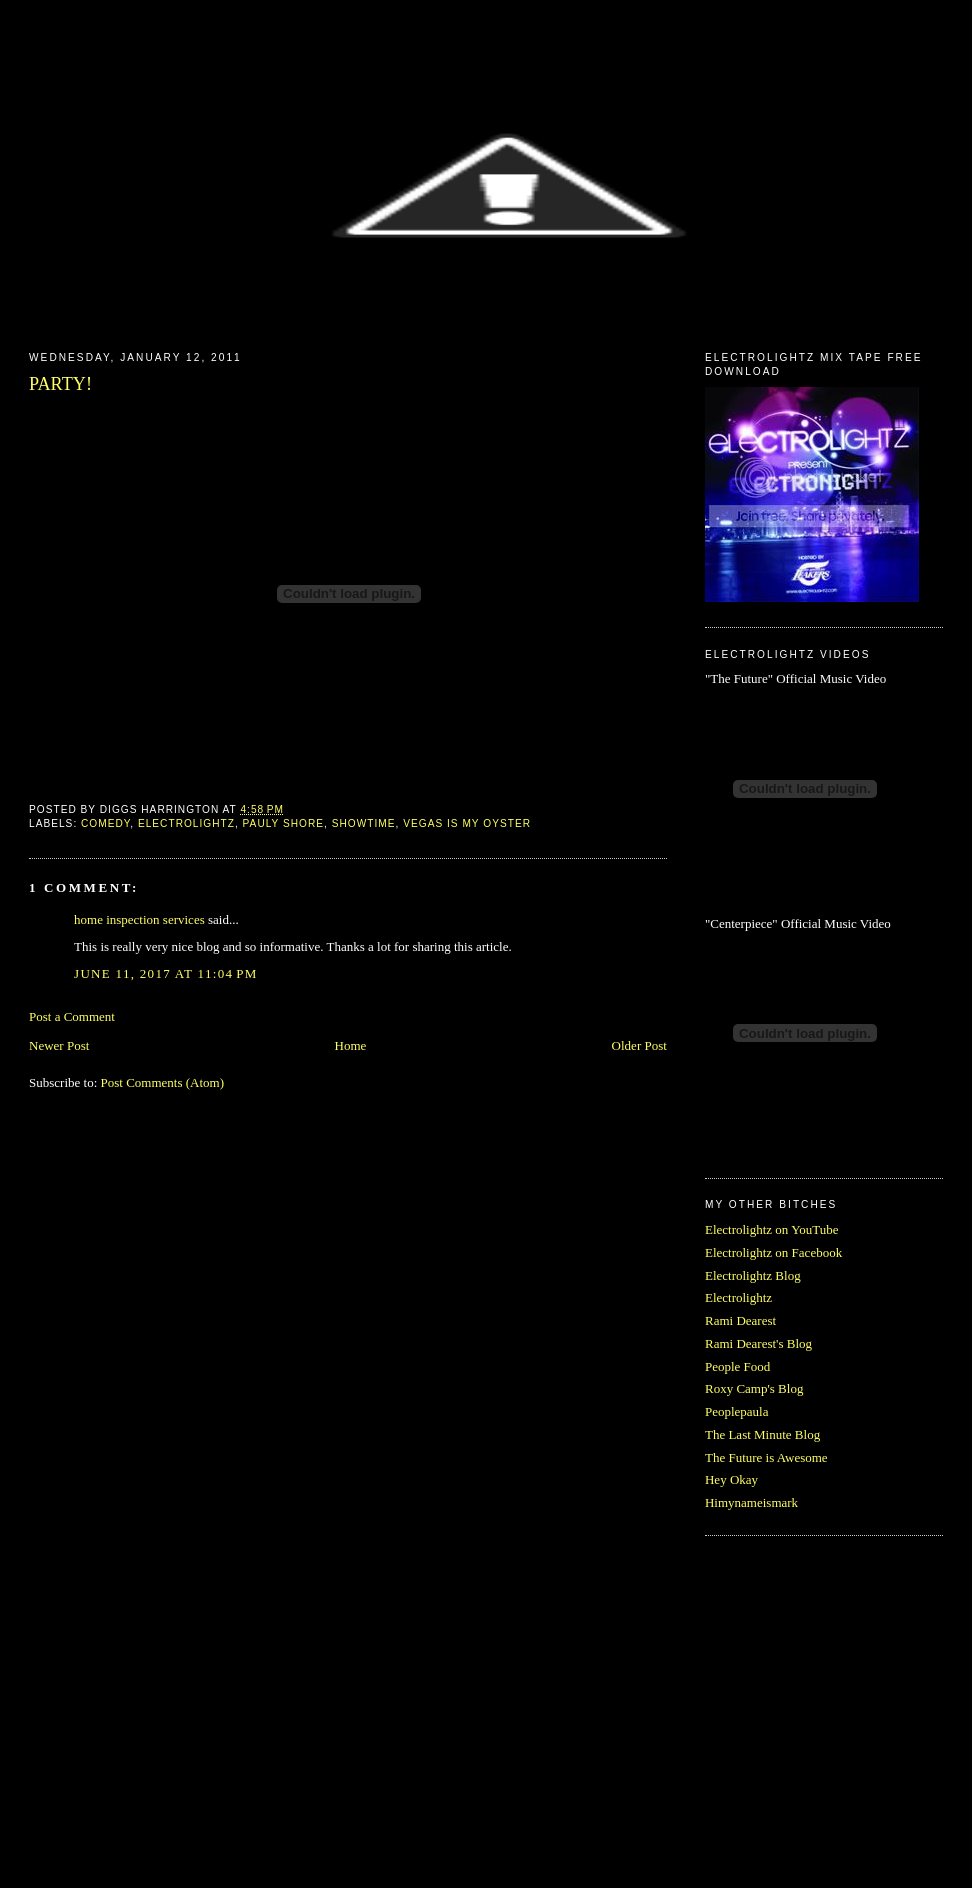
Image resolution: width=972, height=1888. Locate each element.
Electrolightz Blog (753, 1275)
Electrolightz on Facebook (773, 1252)
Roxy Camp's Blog (754, 1388)
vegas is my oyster (467, 823)
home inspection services (139, 919)
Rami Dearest (740, 1320)
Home (351, 1045)
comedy (105, 823)
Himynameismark (751, 1502)
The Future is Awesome (766, 1457)
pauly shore (284, 823)
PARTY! (60, 384)
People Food (737, 1366)
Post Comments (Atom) (163, 1082)
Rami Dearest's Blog (758, 1343)
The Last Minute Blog (762, 1434)
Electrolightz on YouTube (772, 1229)
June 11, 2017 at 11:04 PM (166, 973)
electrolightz (186, 823)
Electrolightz (738, 1297)
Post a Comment (72, 1016)
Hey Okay (731, 1479)
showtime (364, 823)
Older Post (639, 1045)
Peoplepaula (737, 1411)
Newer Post (59, 1045)
